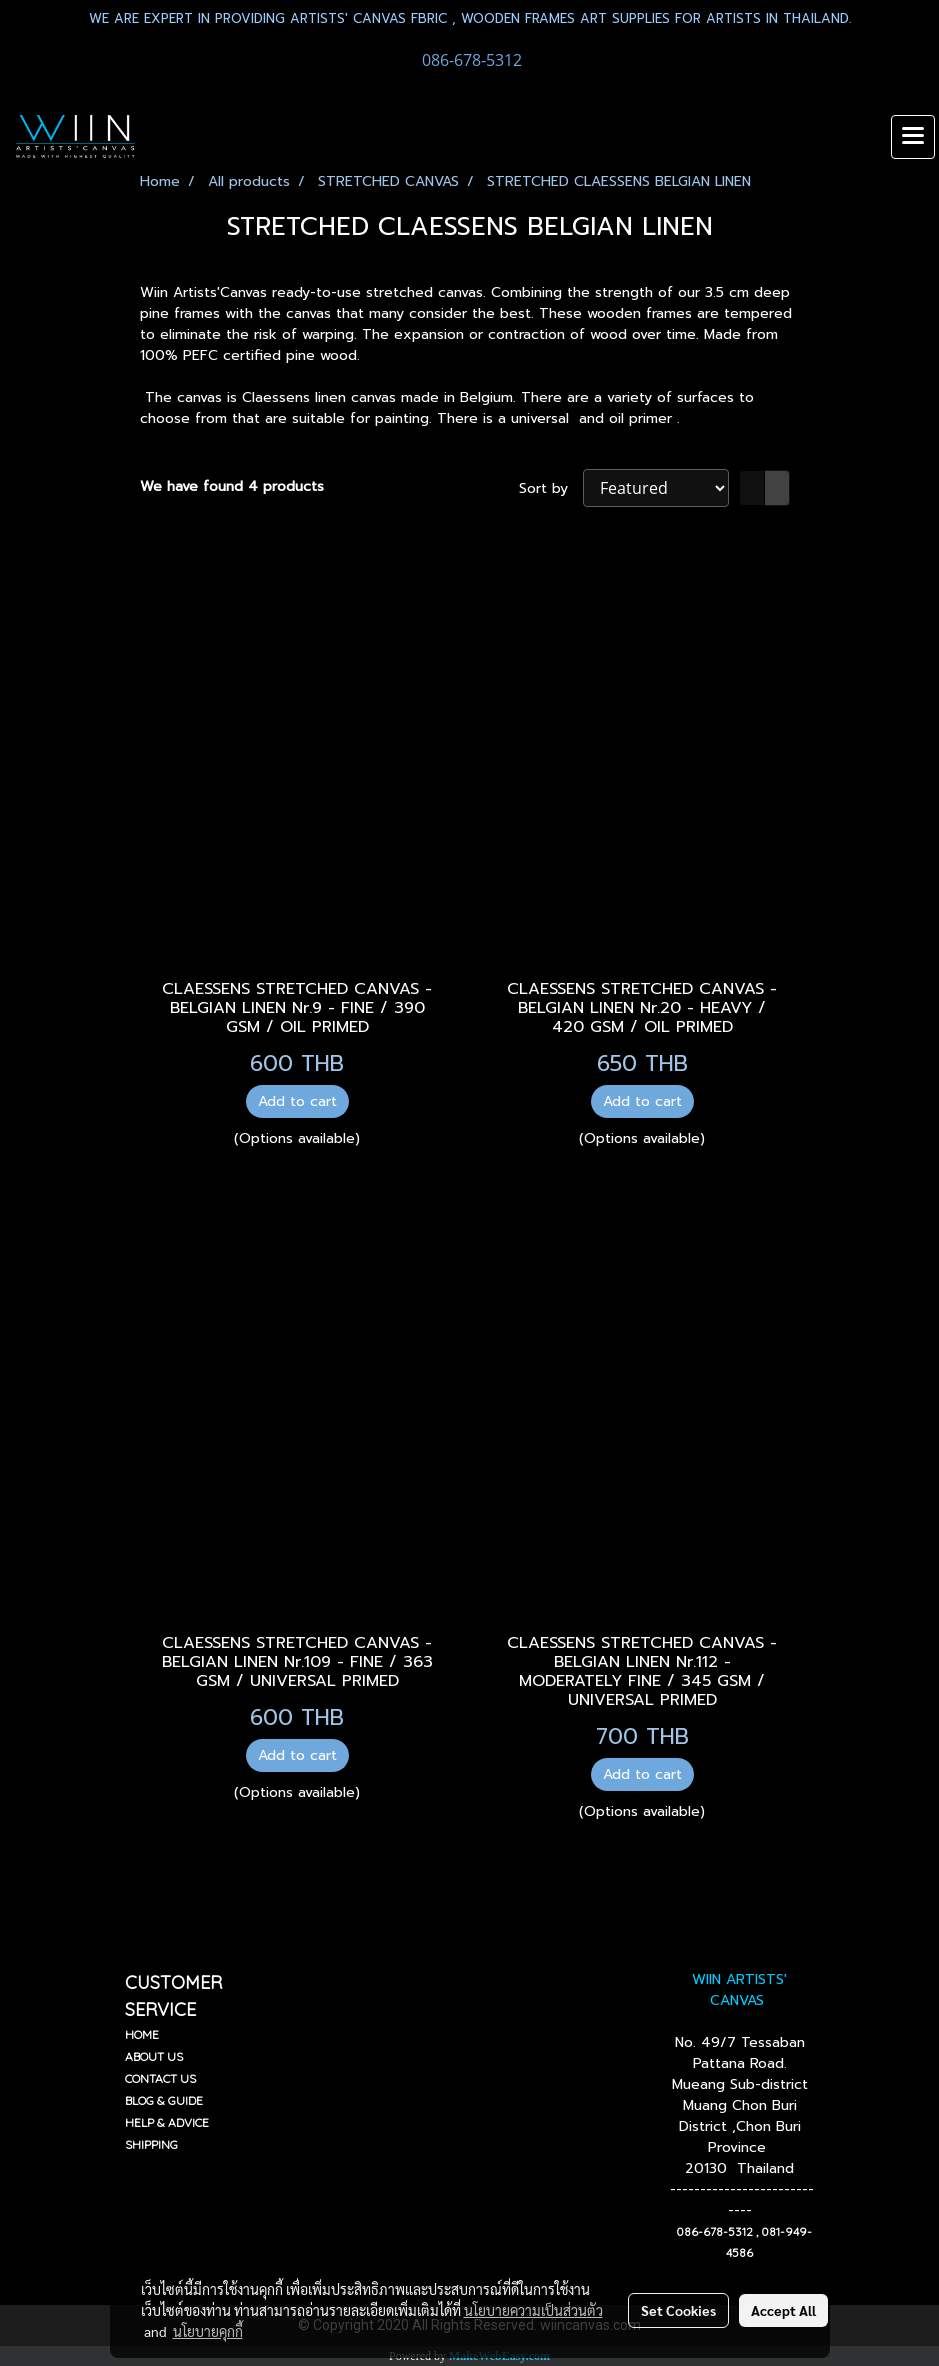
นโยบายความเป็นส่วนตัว (533, 2310)
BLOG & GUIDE (164, 2100)
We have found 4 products (232, 486)
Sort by (551, 488)
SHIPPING (151, 2144)
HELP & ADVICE (167, 2122)
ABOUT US (154, 2056)
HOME (142, 2034)
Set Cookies (678, 2310)
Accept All (783, 2310)
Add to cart (297, 1101)
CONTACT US (160, 2078)
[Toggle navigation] (913, 137)
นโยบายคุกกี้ (208, 2331)
